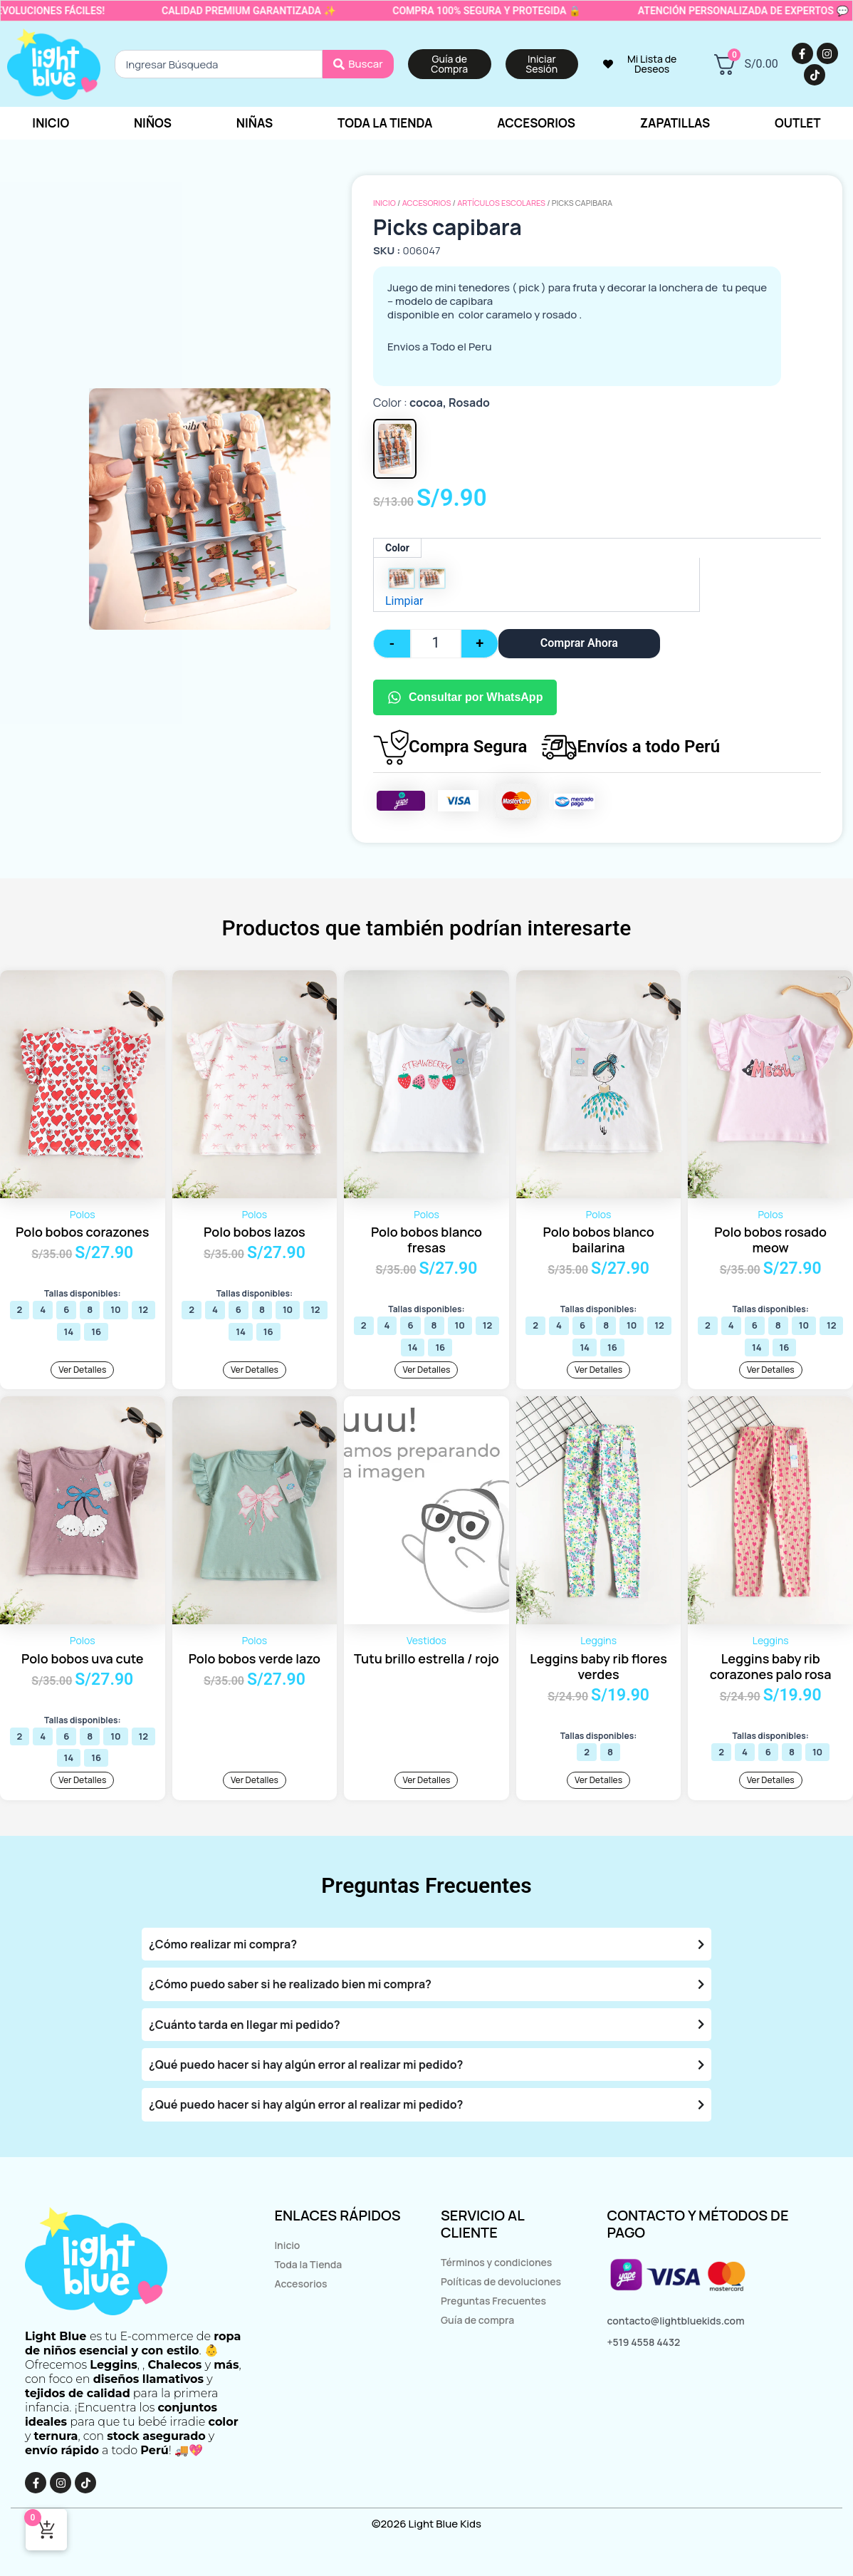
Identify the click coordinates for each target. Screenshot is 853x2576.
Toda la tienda (385, 123)
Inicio (50, 123)
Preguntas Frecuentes (493, 2300)
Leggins (598, 1640)
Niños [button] (153, 123)
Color (397, 548)
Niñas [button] (254, 123)
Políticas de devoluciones (501, 2281)
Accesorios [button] (536, 123)
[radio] (401, 578)
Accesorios (426, 202)
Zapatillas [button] (675, 123)
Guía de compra (477, 2320)
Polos (82, 1214)
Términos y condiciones (496, 2262)
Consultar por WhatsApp (465, 697)
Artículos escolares (501, 202)
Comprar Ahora (579, 643)
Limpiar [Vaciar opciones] (404, 601)
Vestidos (426, 1640)
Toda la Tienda (308, 2264)
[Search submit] (358, 64)
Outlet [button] (798, 123)
